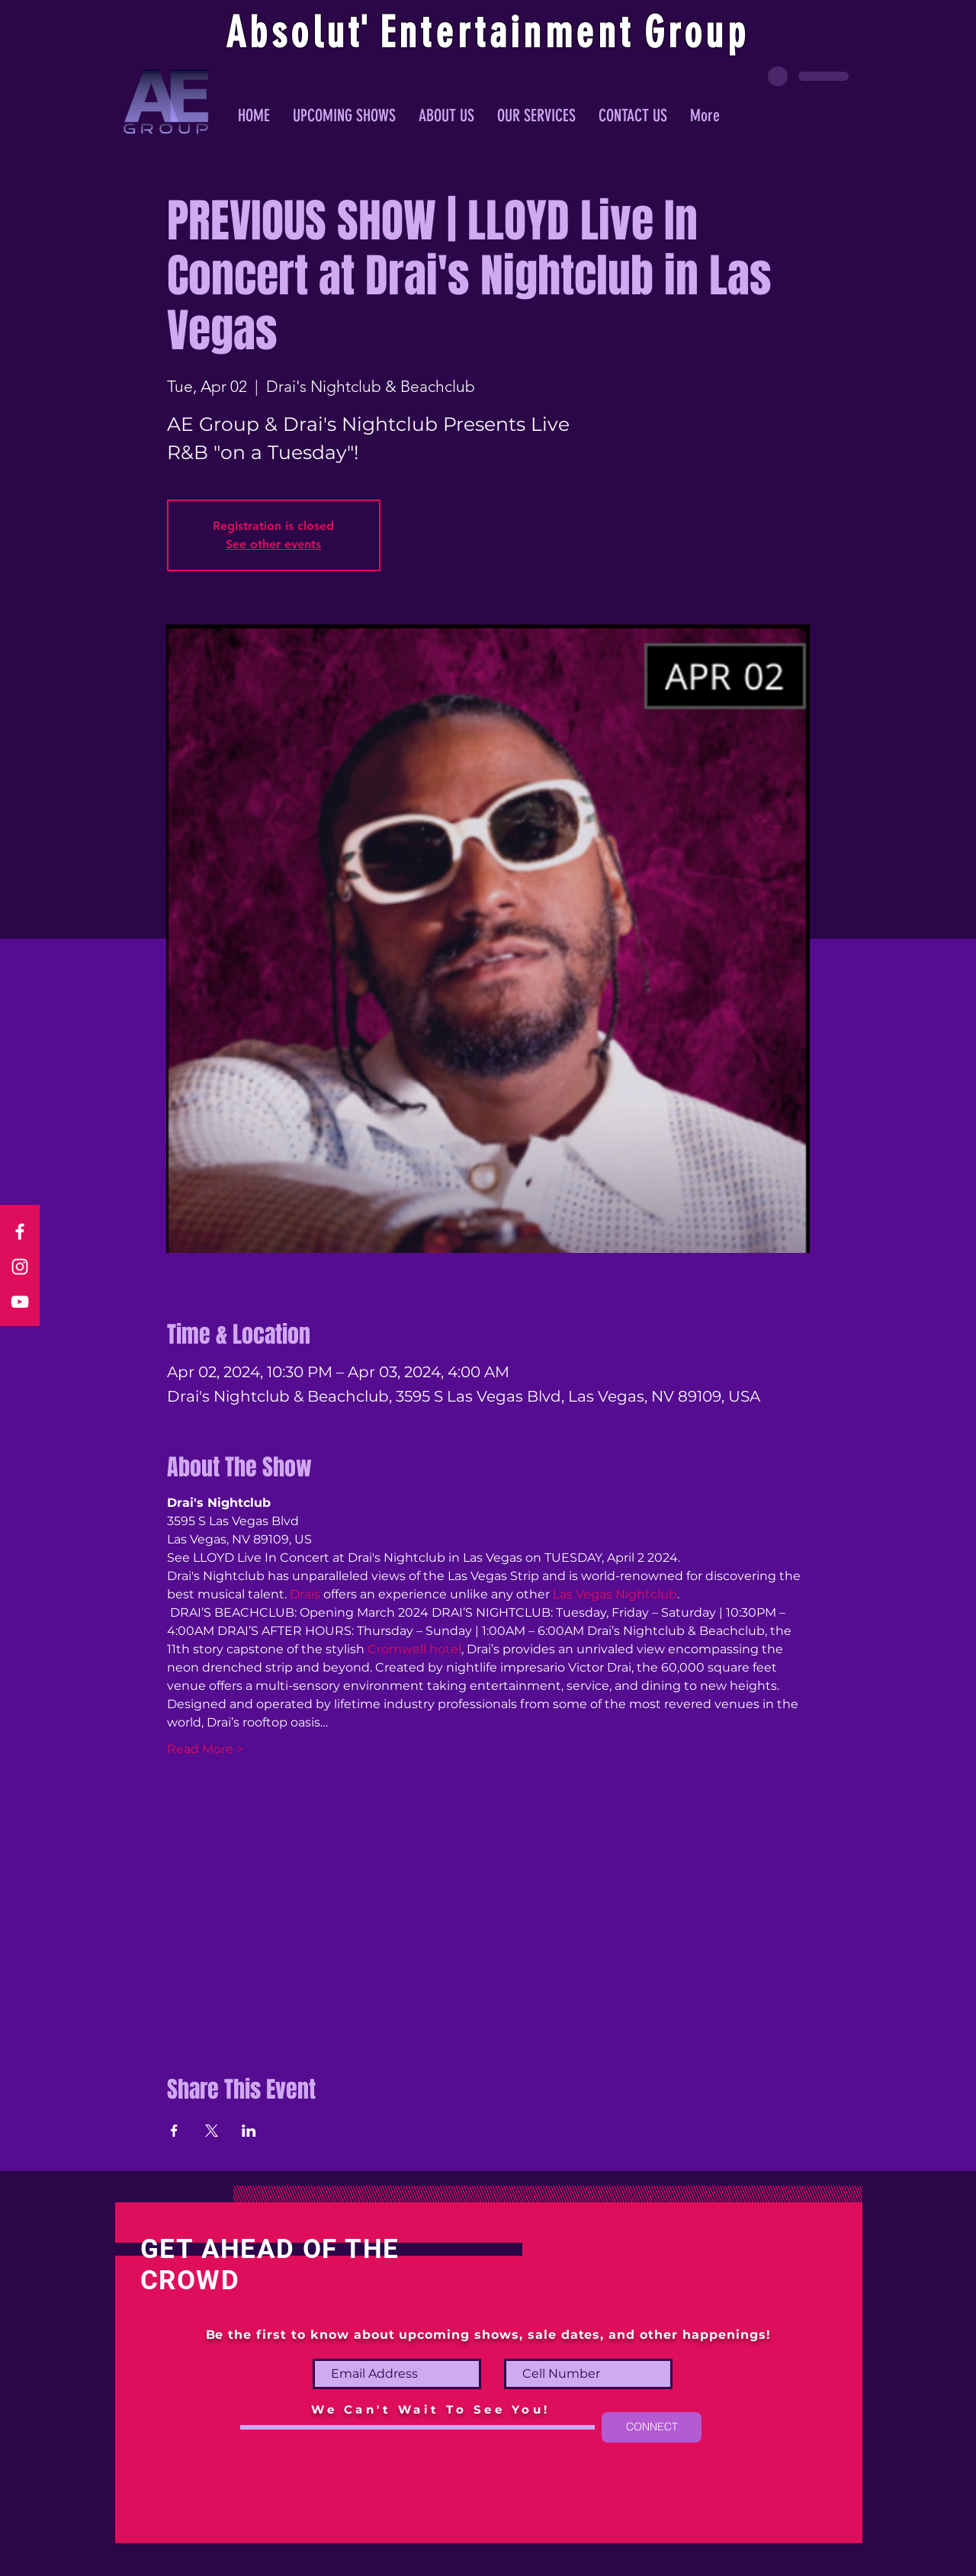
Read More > (205, 1749)
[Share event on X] (211, 2131)
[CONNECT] (652, 2427)
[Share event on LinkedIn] (249, 2131)
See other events (273, 544)
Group (697, 33)
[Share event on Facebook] (174, 2131)
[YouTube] (19, 1301)
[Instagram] (19, 1266)
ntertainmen (509, 33)
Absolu (287, 33)
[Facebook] (19, 1231)
